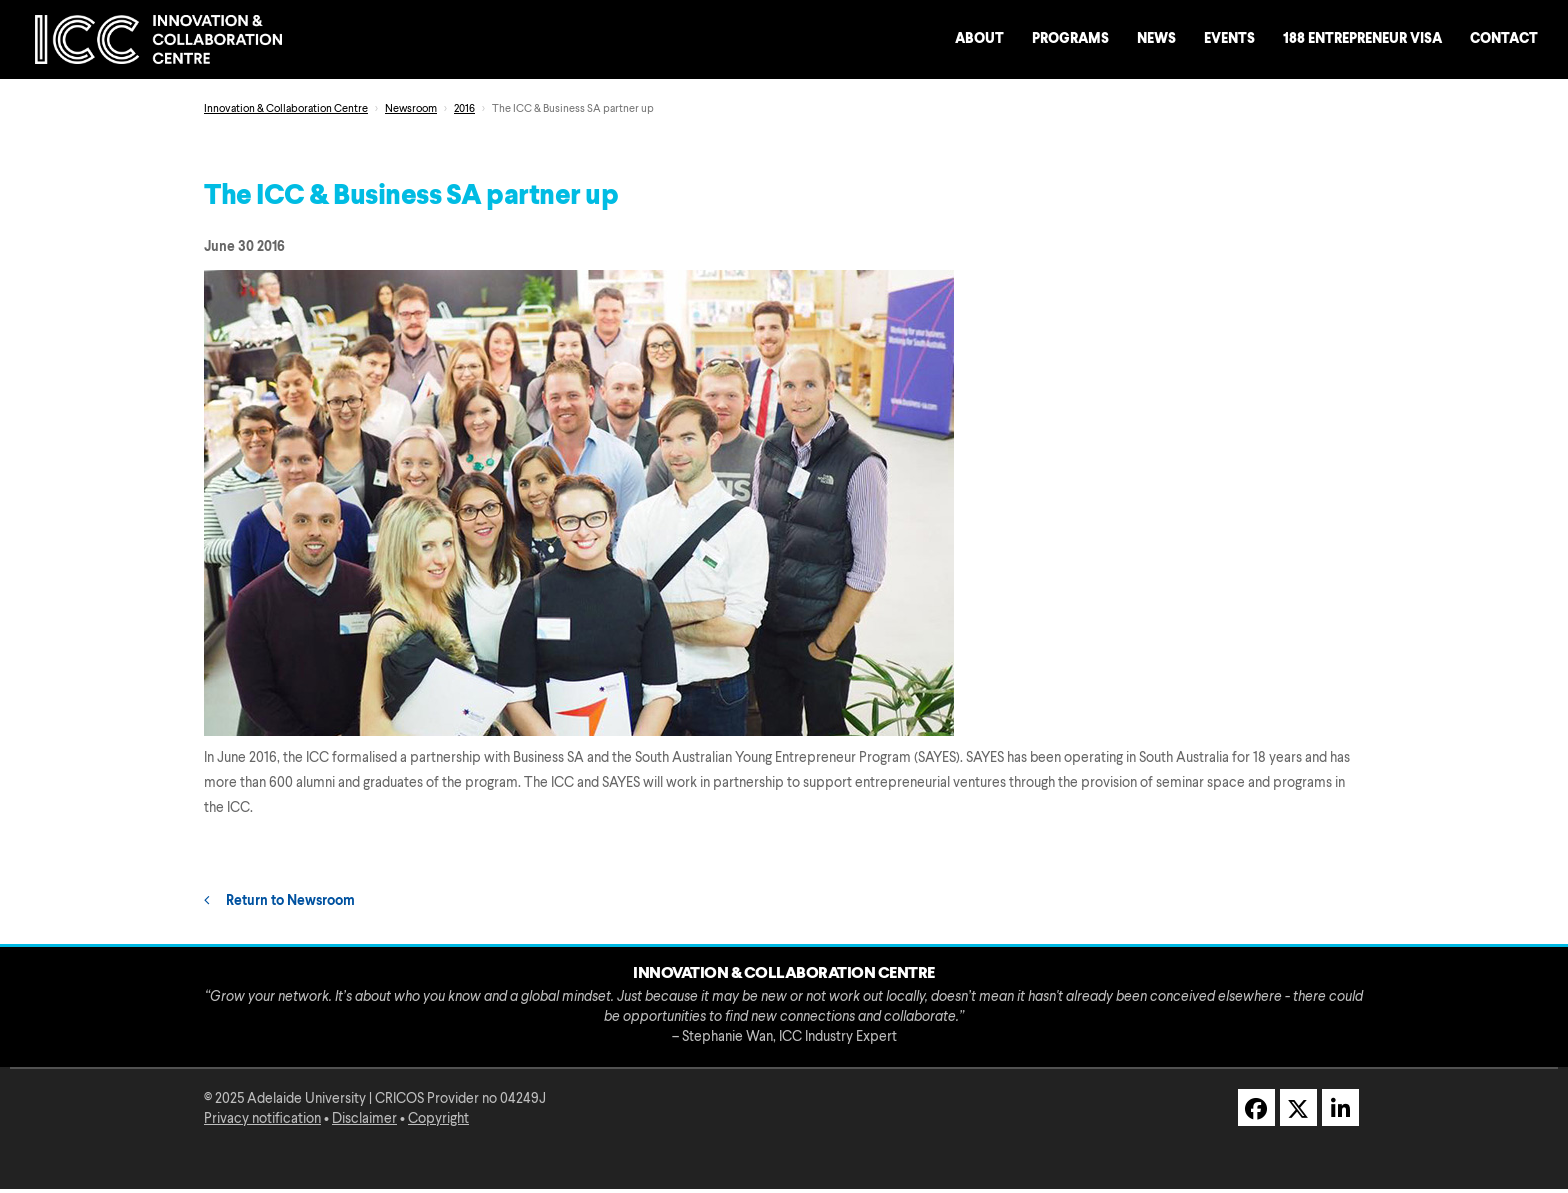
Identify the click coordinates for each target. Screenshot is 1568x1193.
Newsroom (411, 109)
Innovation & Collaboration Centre (286, 109)
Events (1229, 39)
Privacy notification (262, 1119)
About (979, 39)
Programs (1070, 39)
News (1156, 39)
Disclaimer (364, 1119)
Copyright (438, 1119)
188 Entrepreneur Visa (1362, 39)
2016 (464, 109)
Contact (1504, 39)
